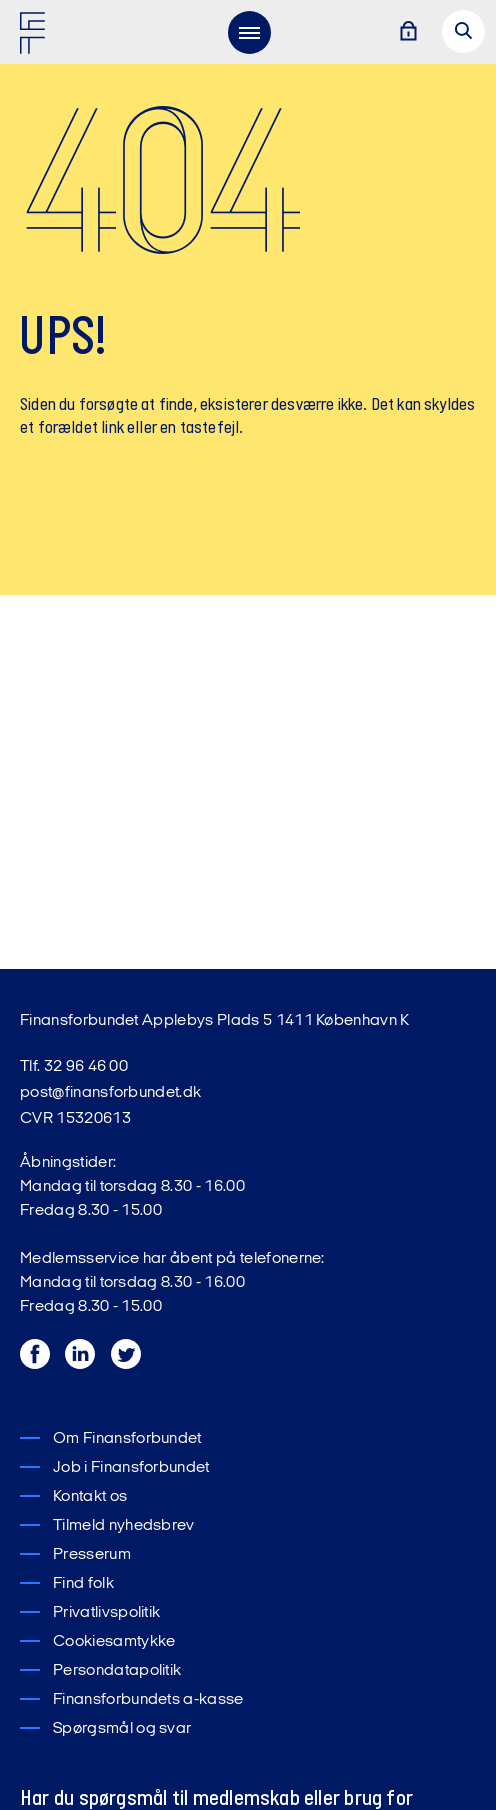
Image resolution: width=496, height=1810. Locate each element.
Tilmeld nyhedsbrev (124, 1526)
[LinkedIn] (82, 1375)
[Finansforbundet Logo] (36, 37)
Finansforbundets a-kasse (148, 1700)
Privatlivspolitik (106, 1613)
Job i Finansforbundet (131, 1468)
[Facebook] (37, 1375)
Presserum (92, 1555)
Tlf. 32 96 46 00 (74, 1067)
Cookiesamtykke (114, 1642)
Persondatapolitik (117, 1671)
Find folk (83, 1584)
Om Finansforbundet (127, 1439)
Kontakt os (90, 1497)
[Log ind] (408, 32)
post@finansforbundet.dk (110, 1093)
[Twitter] (127, 1375)
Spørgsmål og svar (122, 1729)
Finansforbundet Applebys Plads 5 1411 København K (215, 1021)
